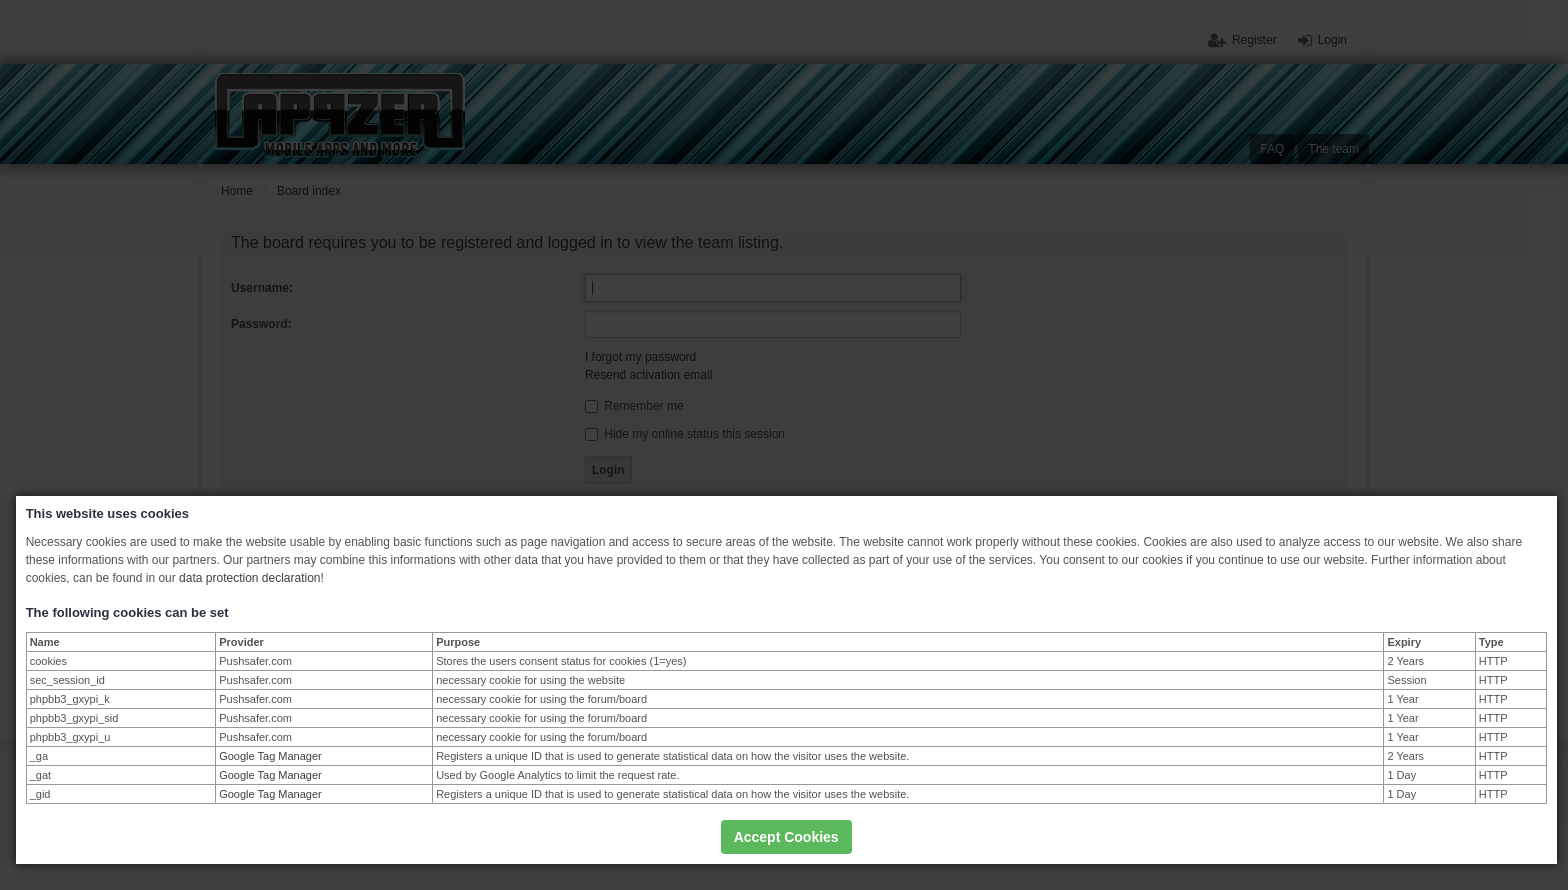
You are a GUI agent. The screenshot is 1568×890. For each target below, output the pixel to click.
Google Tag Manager (270, 756)
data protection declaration (249, 578)
